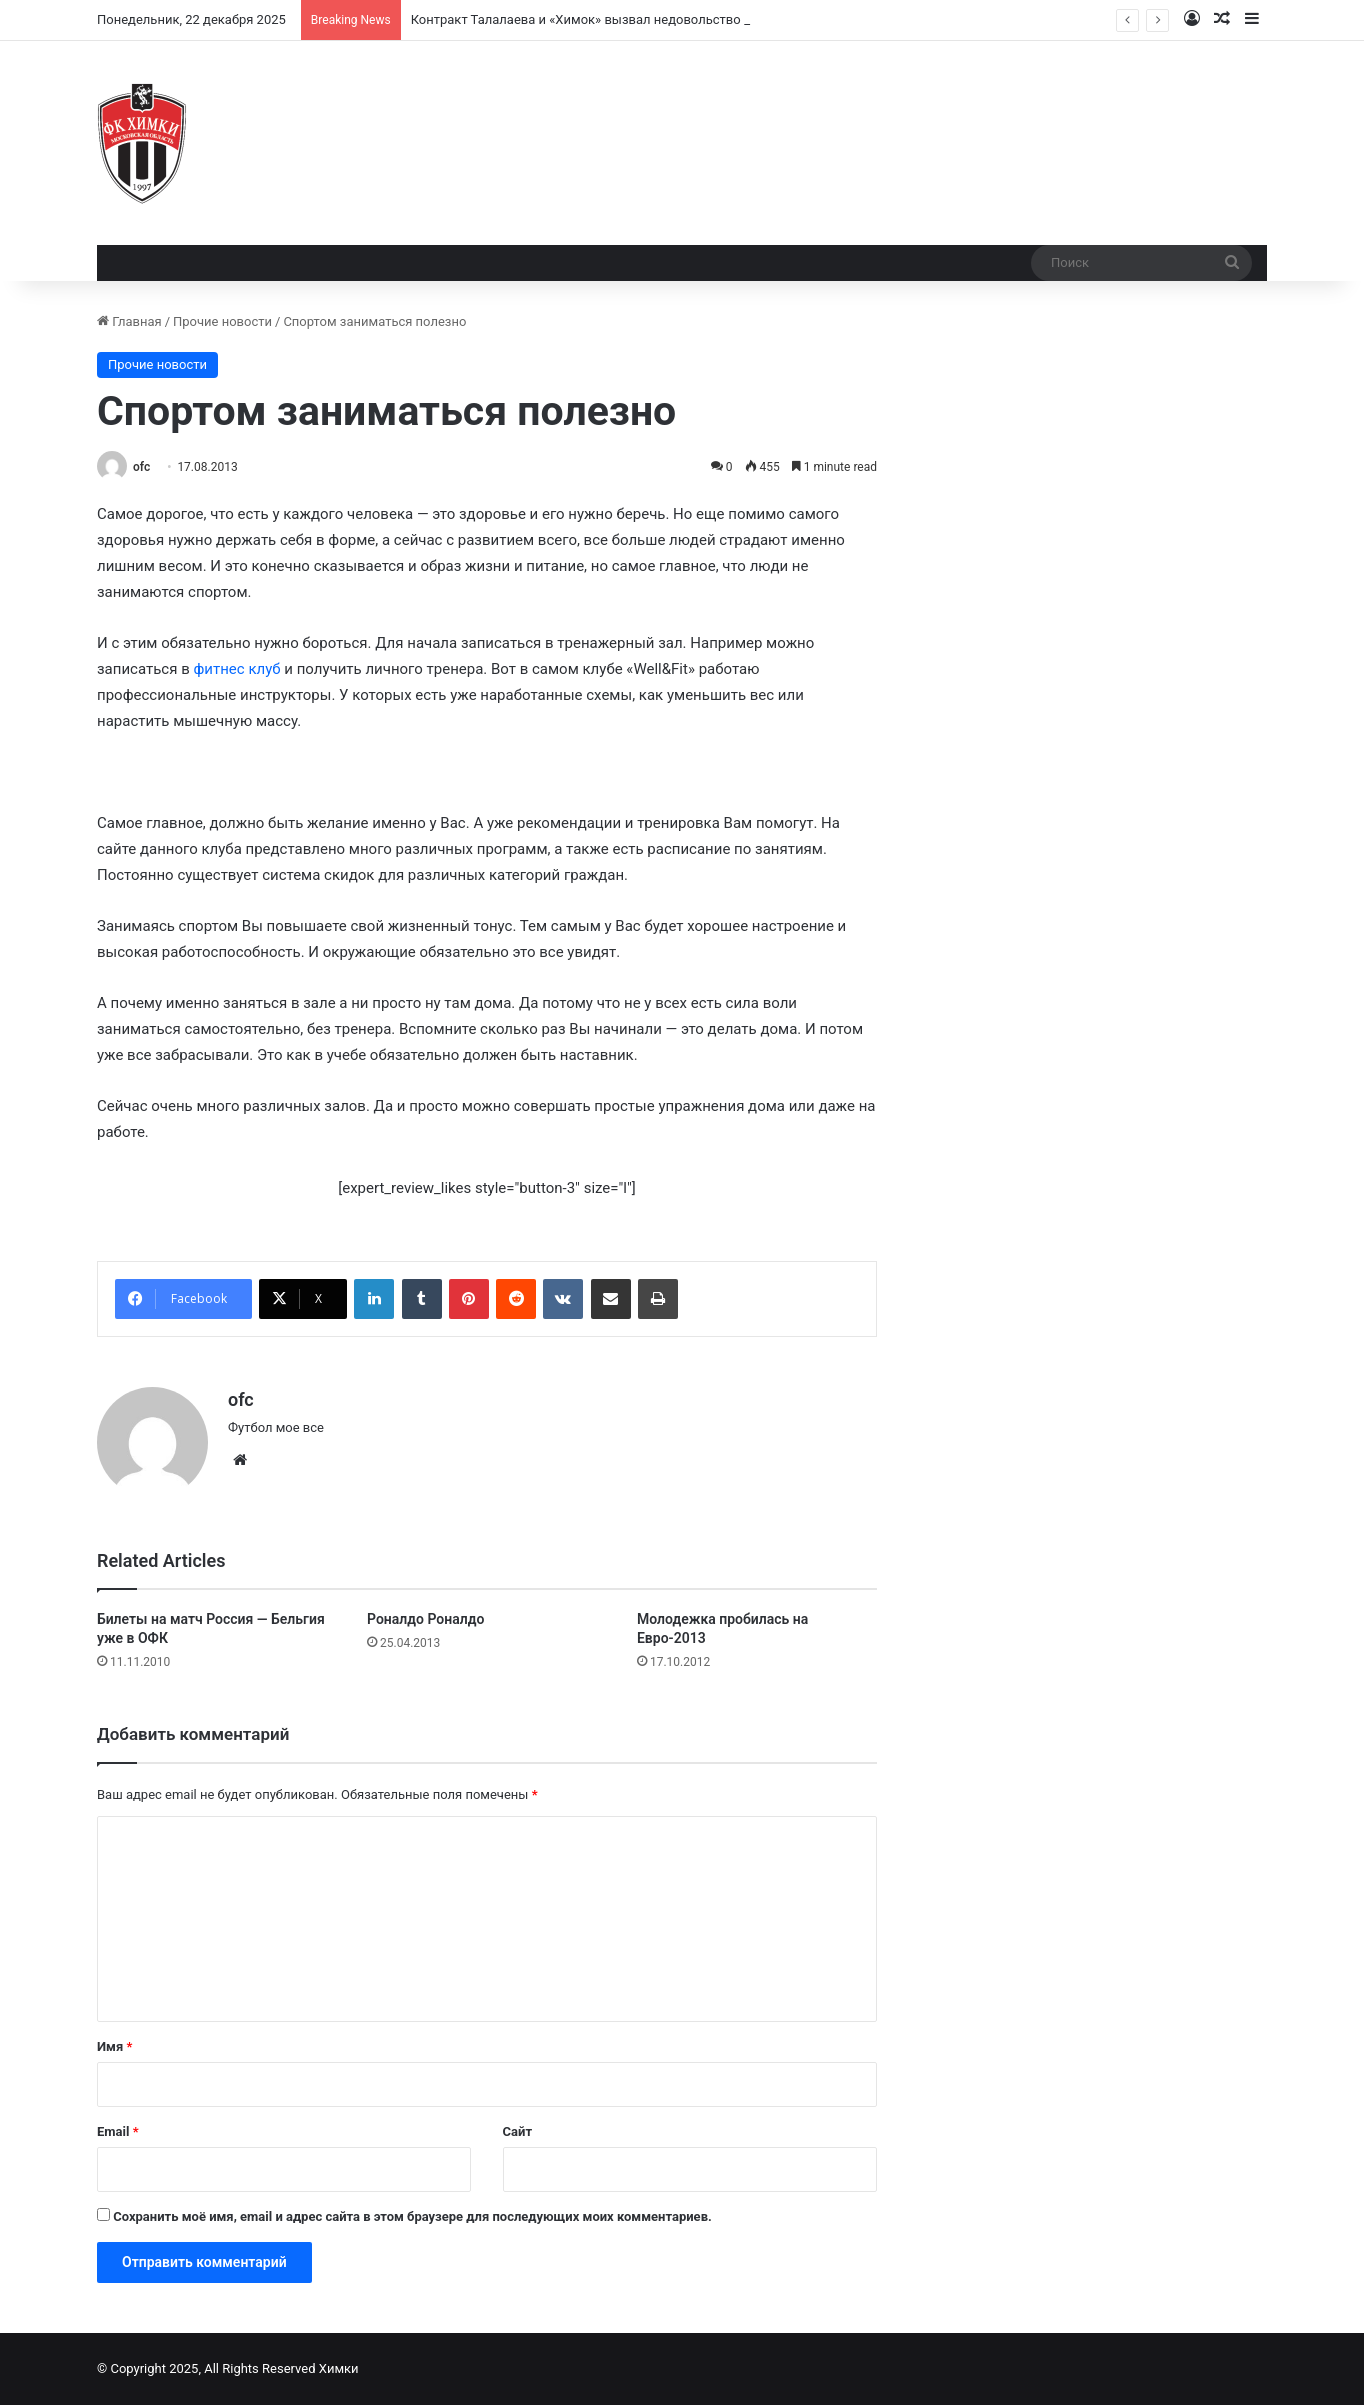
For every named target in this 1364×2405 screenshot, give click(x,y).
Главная (129, 321)
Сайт (517, 2131)
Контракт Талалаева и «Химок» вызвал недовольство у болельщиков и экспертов (662, 19)
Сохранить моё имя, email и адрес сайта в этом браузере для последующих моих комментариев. (412, 2216)
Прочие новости (222, 321)
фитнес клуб (236, 669)
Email (118, 2131)
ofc (141, 467)
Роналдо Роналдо (425, 1619)
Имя (114, 2046)
